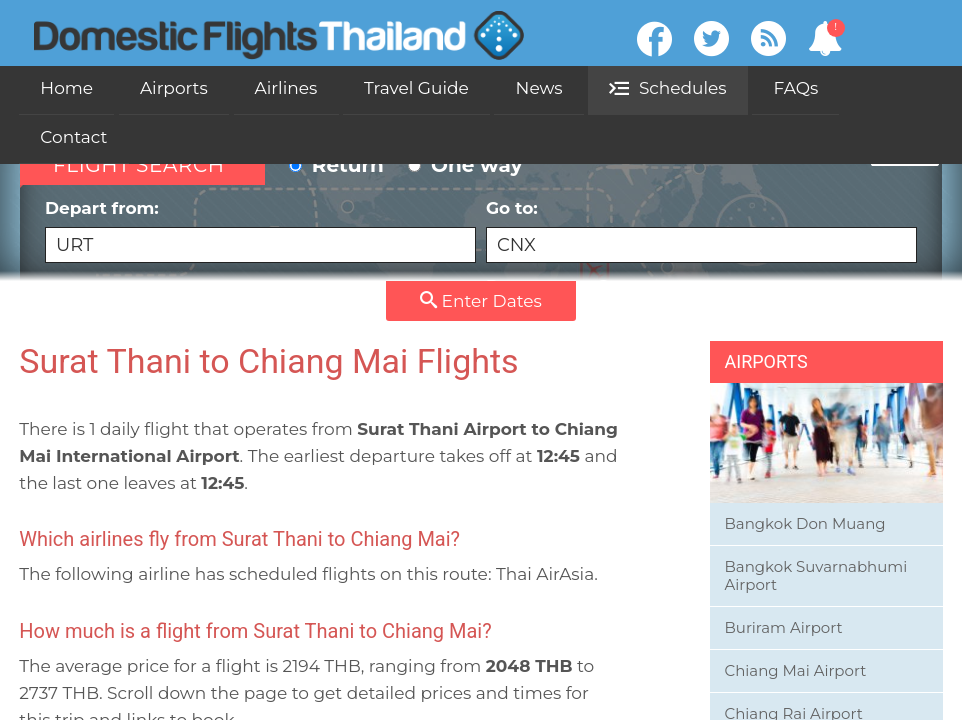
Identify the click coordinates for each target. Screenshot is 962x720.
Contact (73, 137)
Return (336, 165)
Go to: (701, 230)
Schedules (667, 88)
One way (465, 165)
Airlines (286, 88)
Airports (174, 88)
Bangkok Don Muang (805, 523)
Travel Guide (416, 88)
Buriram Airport (784, 627)
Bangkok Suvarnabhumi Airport (816, 575)
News (539, 88)
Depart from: (260, 230)
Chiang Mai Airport (796, 670)
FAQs (795, 88)
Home (66, 88)
